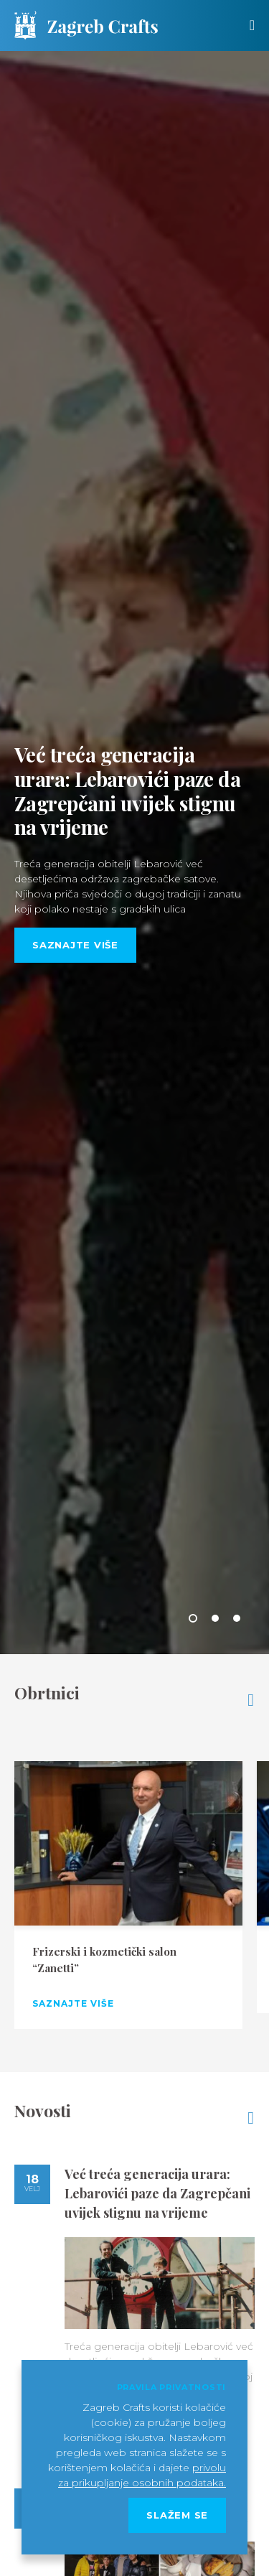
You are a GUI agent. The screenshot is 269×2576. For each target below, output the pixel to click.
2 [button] (215, 1618)
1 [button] (193, 1618)
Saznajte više (75, 945)
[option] (134, 852)
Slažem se (177, 2515)
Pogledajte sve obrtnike (251, 1700)
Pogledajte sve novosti (251, 2118)
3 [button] (236, 1618)
